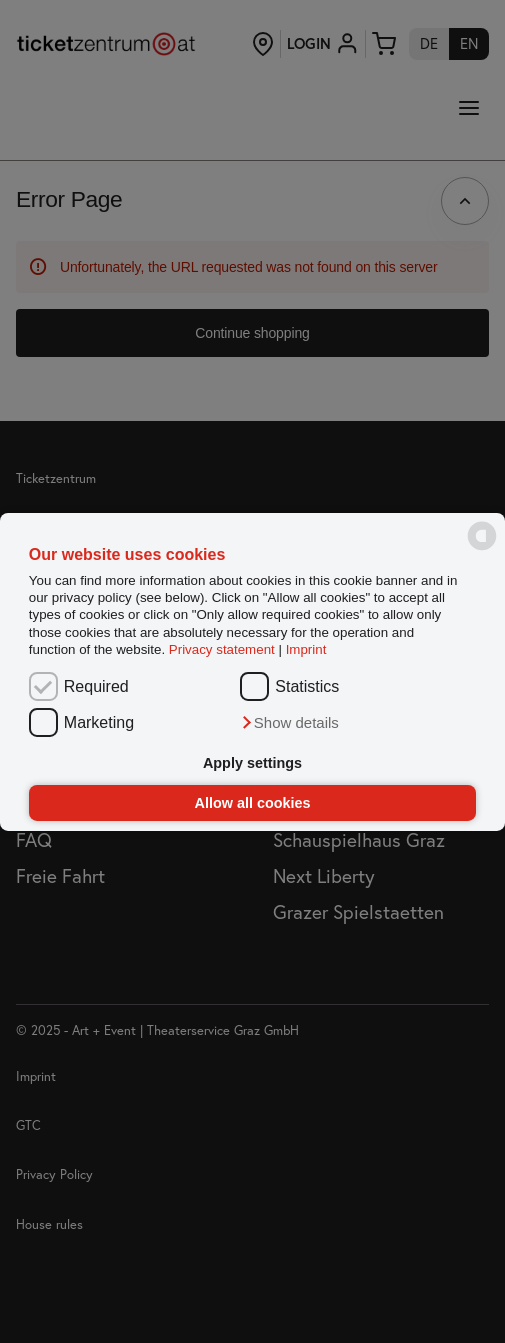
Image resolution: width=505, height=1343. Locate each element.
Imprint (306, 649)
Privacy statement (222, 649)
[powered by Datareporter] (482, 548)
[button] (289, 723)
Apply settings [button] (252, 763)
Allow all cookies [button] (253, 803)
